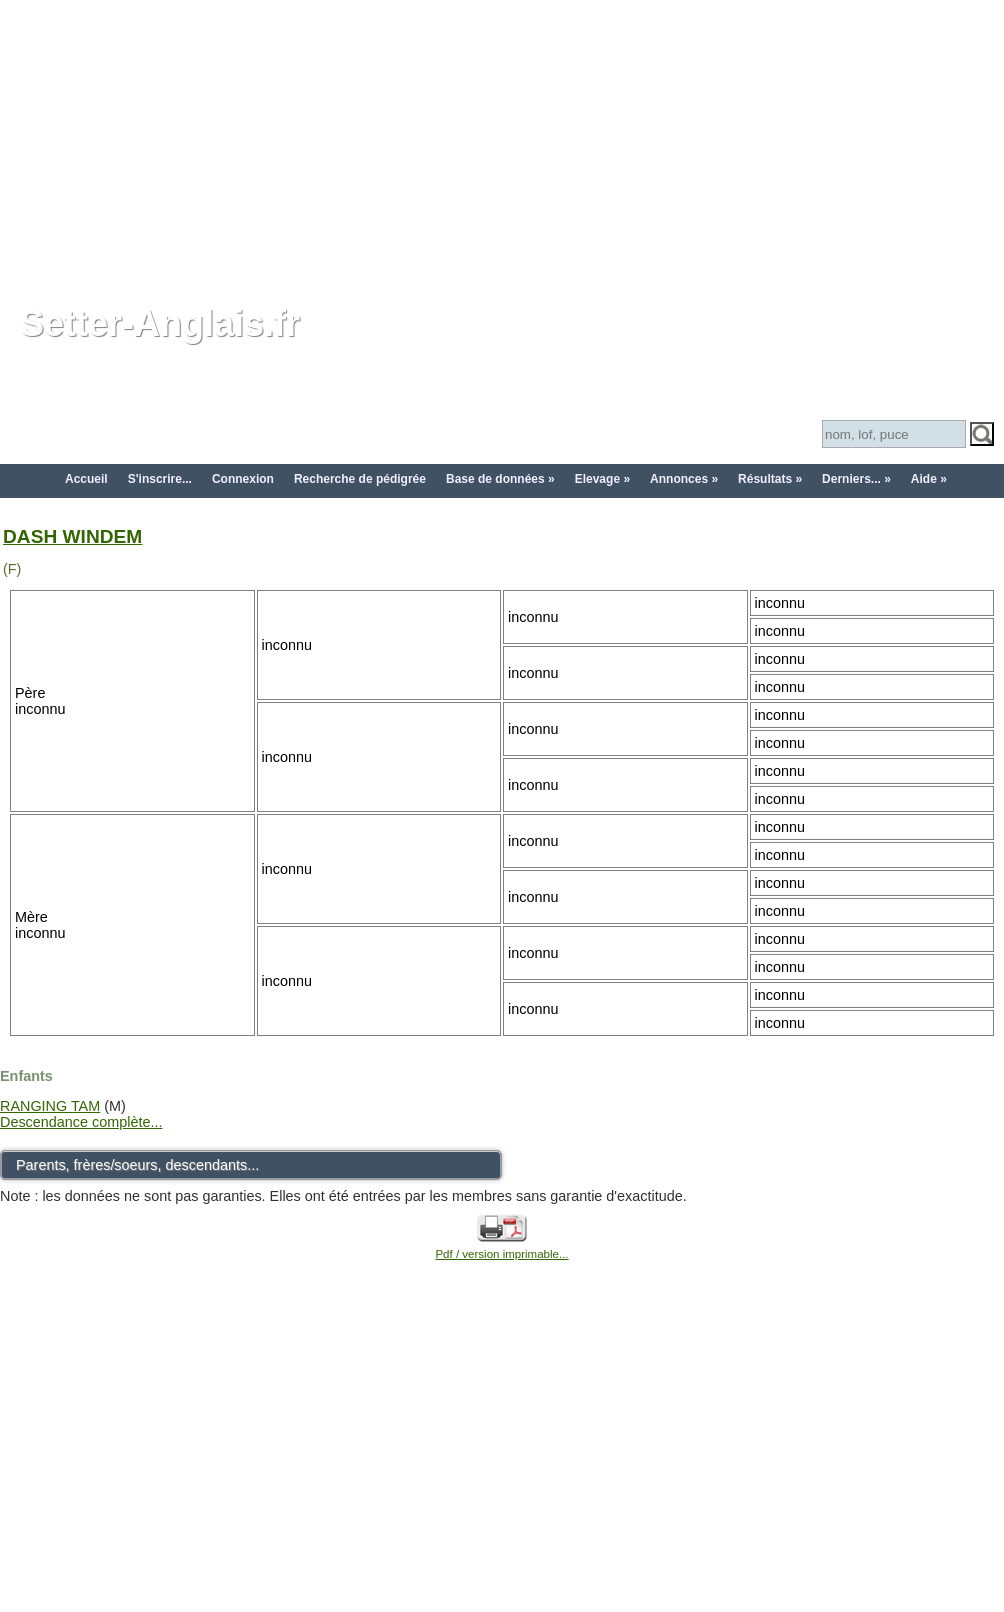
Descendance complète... (81, 1122)
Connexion (243, 479)
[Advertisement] (502, 140)
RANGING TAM (50, 1106)
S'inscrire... (160, 479)
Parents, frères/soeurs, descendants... (137, 1165)
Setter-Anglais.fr (160, 323)
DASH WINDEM (72, 536)
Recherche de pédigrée (360, 479)
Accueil (86, 479)
